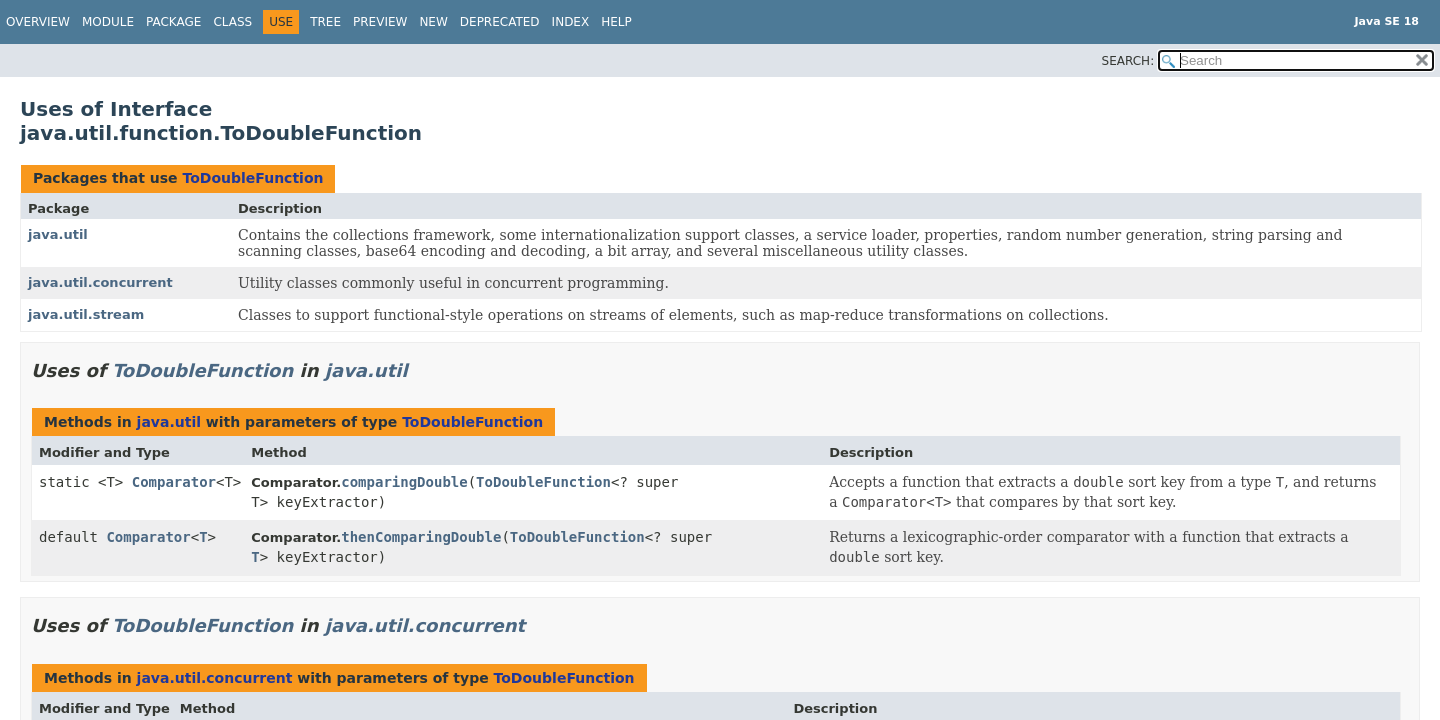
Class (232, 22)
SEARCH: (1128, 61)
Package (173, 22)
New (433, 22)
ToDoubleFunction (252, 178)
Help (616, 22)
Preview (380, 22)
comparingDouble (404, 482)
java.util (58, 234)
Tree (325, 22)
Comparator (174, 482)
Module (108, 22)
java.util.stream (86, 314)
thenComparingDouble (421, 537)
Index (571, 22)
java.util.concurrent (100, 282)
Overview (38, 22)
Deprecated (500, 22)
